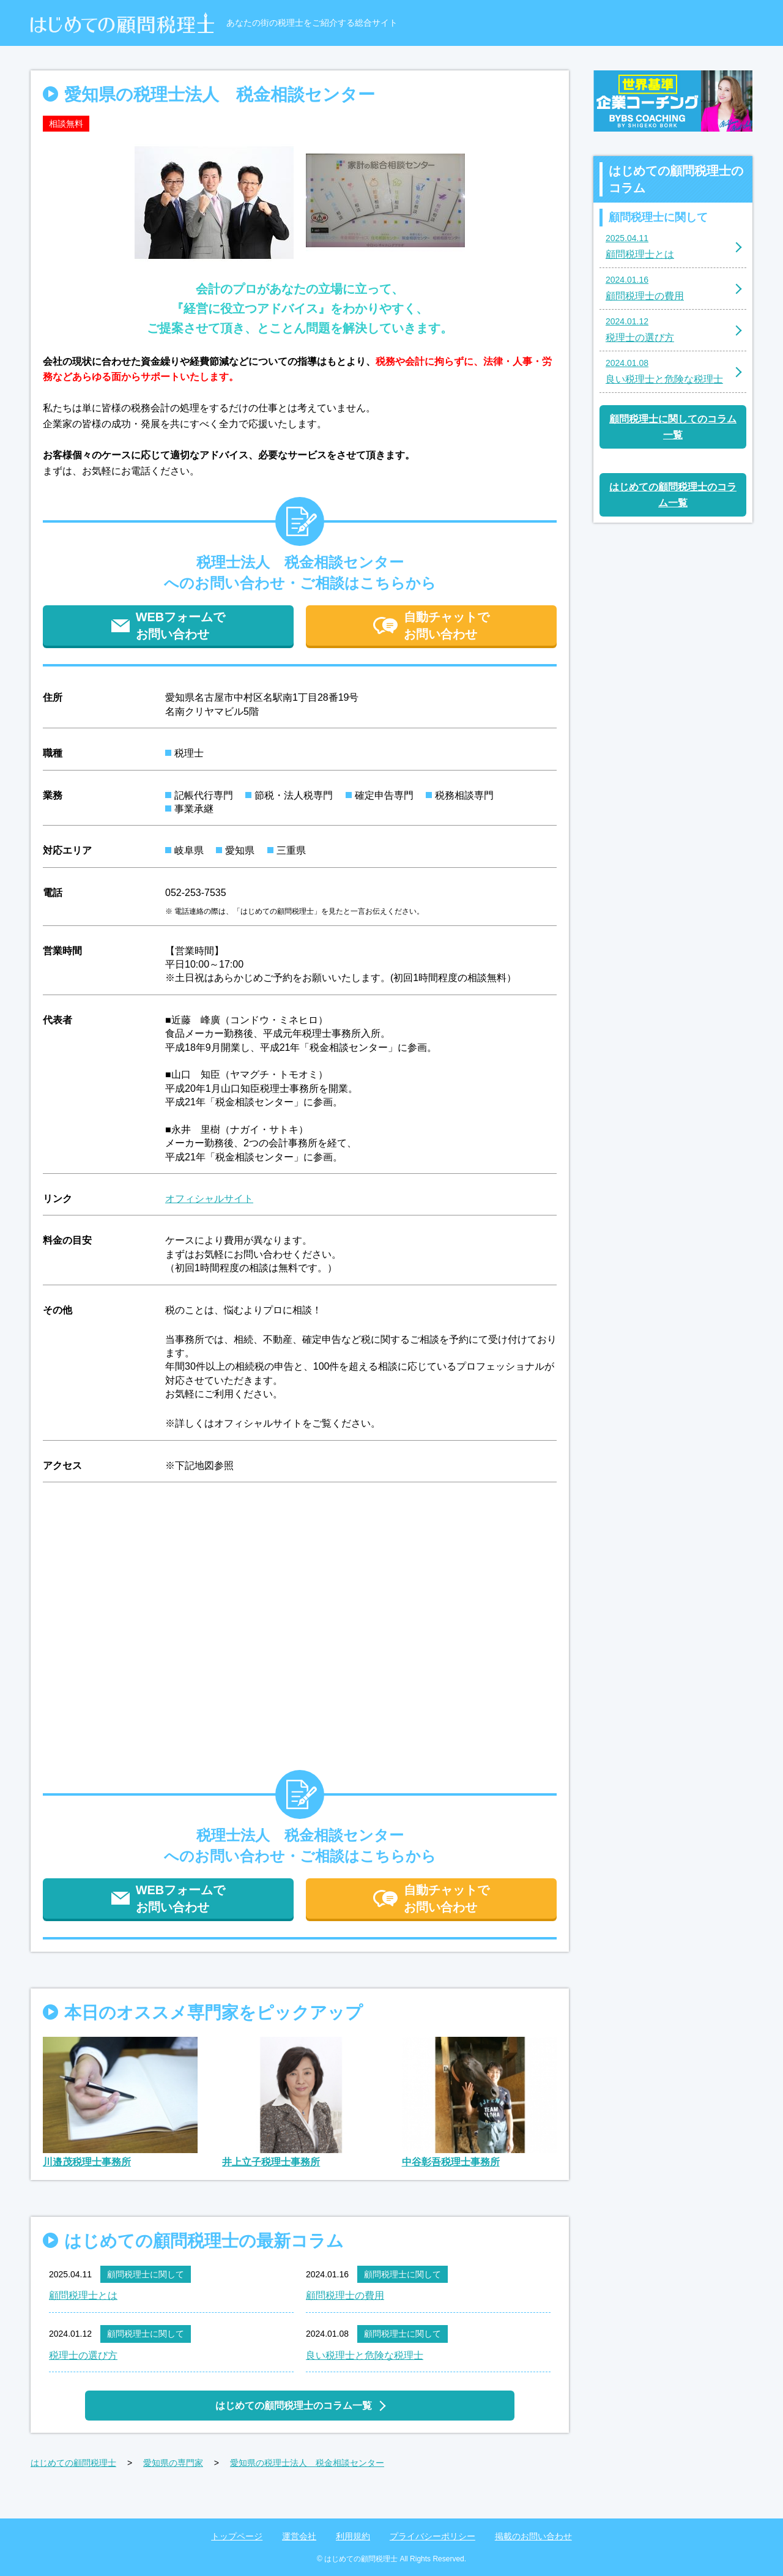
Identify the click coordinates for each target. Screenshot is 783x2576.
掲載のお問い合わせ (533, 2536)
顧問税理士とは (83, 2295)
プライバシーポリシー (432, 2536)
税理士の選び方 (83, 2355)
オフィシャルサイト (209, 1198)
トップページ (236, 2536)
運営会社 (299, 2536)
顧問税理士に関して (145, 2274)
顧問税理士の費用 (345, 2295)
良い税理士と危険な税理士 (364, 2355)
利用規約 (353, 2536)
